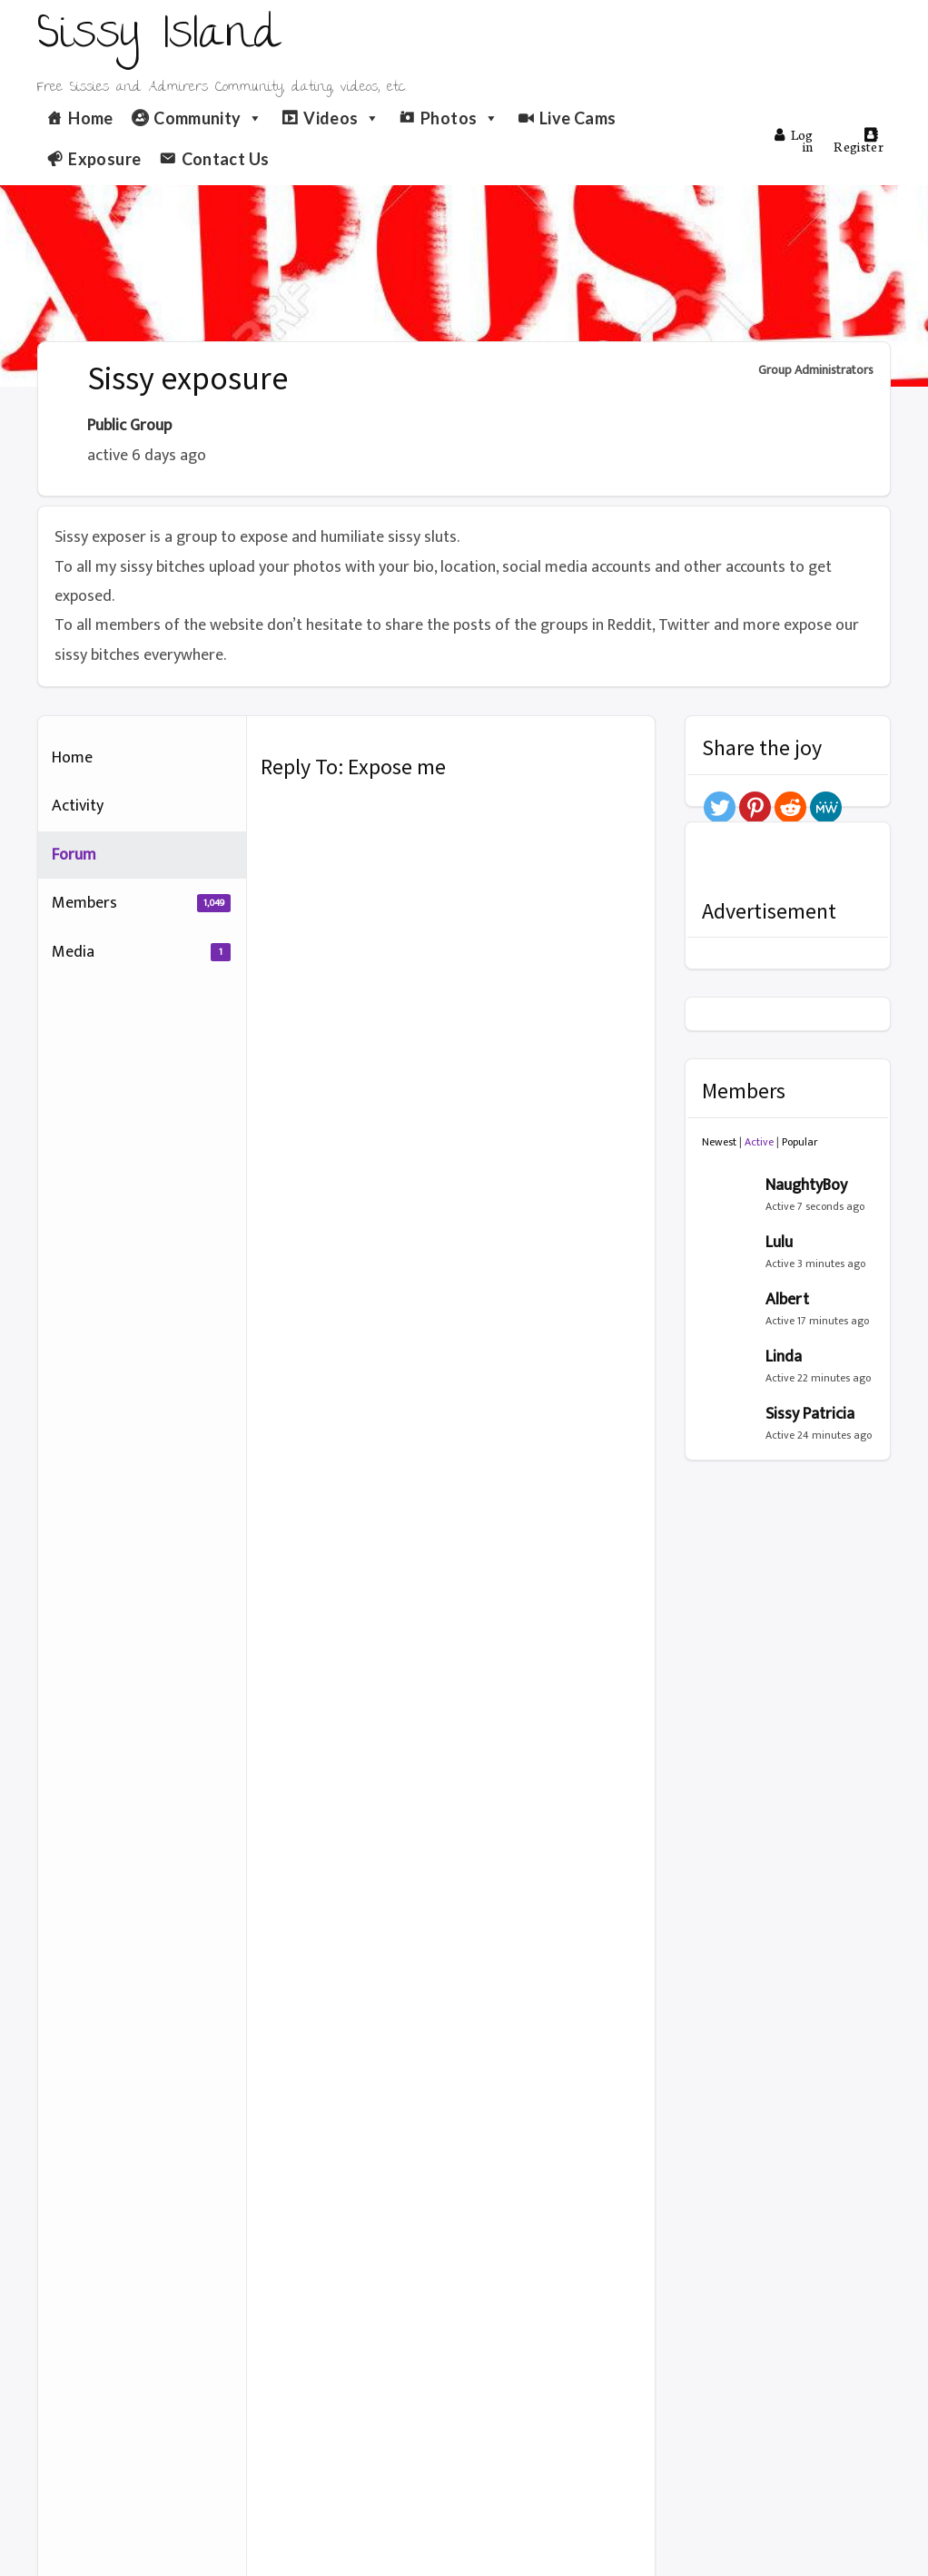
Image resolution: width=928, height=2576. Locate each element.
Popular (800, 1142)
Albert (787, 1299)
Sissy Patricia (809, 1414)
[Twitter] (719, 807)
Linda (783, 1357)
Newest (719, 1142)
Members (141, 903)
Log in (794, 140)
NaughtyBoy (806, 1185)
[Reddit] (790, 807)
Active (759, 1142)
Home (90, 118)
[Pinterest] (755, 807)
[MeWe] (826, 807)
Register (859, 141)
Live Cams (577, 118)
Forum (74, 855)
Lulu (779, 1242)
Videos (341, 118)
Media (141, 952)
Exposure (104, 159)
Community (208, 118)
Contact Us (226, 159)
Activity (78, 806)
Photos (459, 118)
